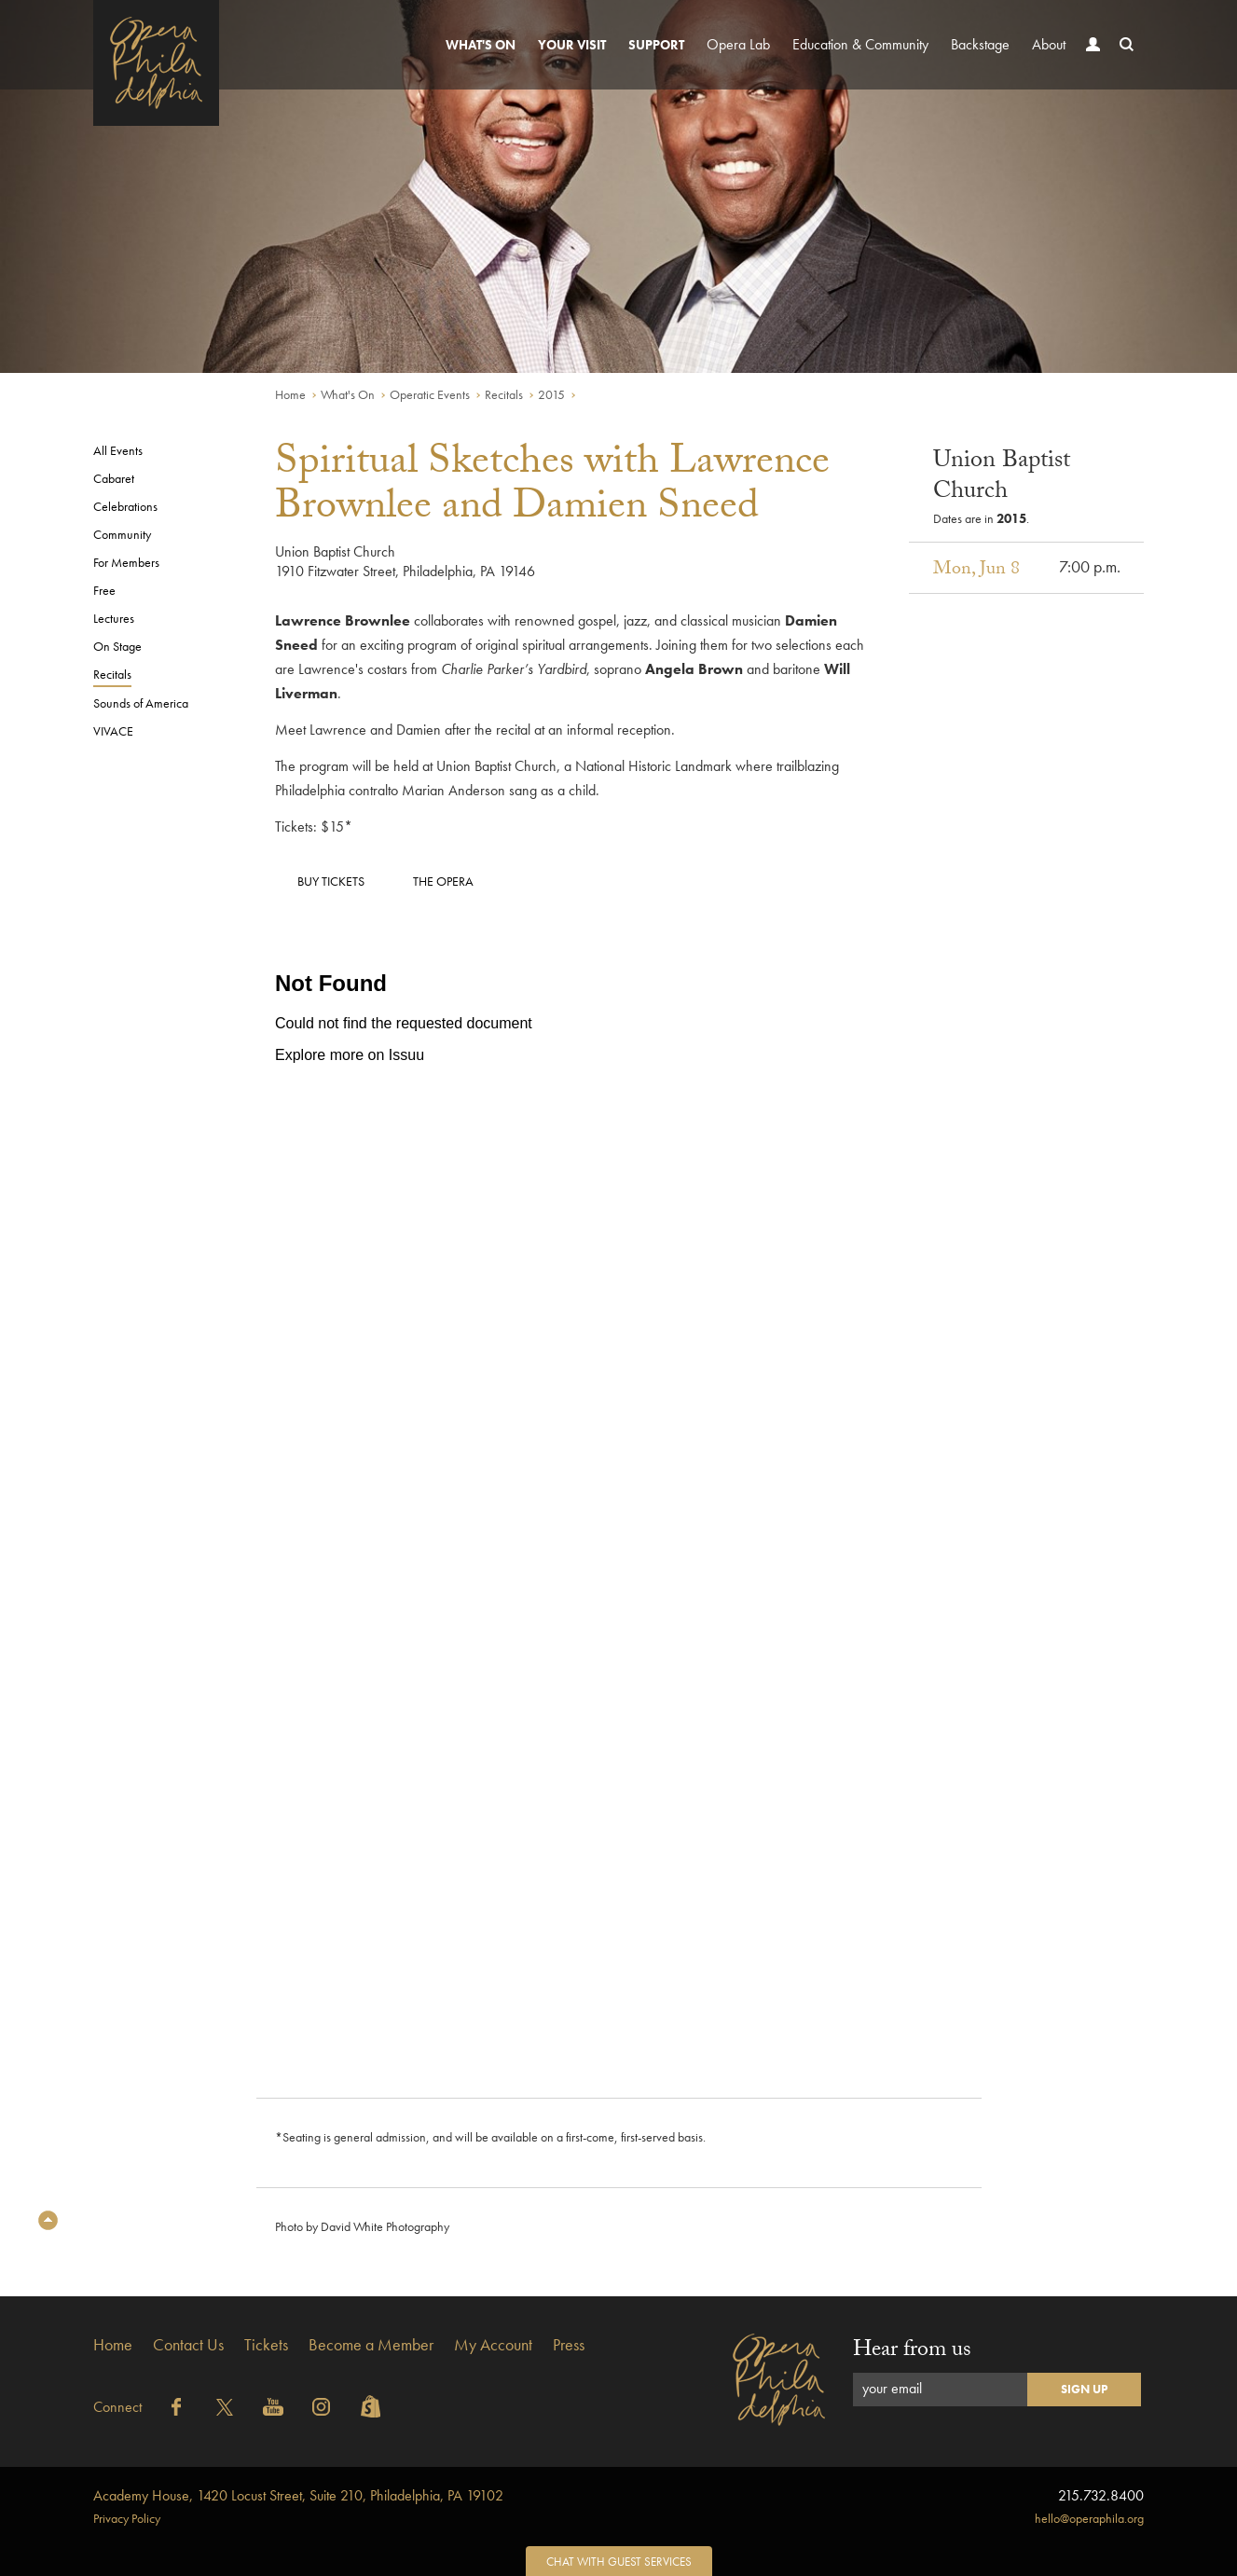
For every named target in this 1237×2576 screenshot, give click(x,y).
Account (1089, 62)
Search (1122, 62)
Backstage (980, 44)
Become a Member (371, 2344)
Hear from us (912, 2352)
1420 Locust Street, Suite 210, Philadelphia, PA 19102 (298, 2495)
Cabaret (113, 478)
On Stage (117, 646)
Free (104, 590)
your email (892, 2388)
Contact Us (188, 2344)
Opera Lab (738, 44)
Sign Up (1084, 2389)
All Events (118, 450)
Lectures (113, 618)
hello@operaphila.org (1089, 2518)
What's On (480, 44)
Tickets (266, 2344)
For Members (126, 562)
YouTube (273, 2407)
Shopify (370, 2407)
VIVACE (113, 731)
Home (290, 394)
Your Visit (572, 44)
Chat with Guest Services (619, 2561)
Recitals (504, 394)
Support (656, 44)
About (1048, 44)
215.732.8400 (1101, 2495)
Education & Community (860, 44)
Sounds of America (140, 703)
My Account (493, 2344)
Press (568, 2344)
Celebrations (125, 506)
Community (122, 534)
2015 (551, 394)
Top (48, 2220)
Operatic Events (430, 394)
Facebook (176, 2407)
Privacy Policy (126, 2518)
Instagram (322, 2407)
